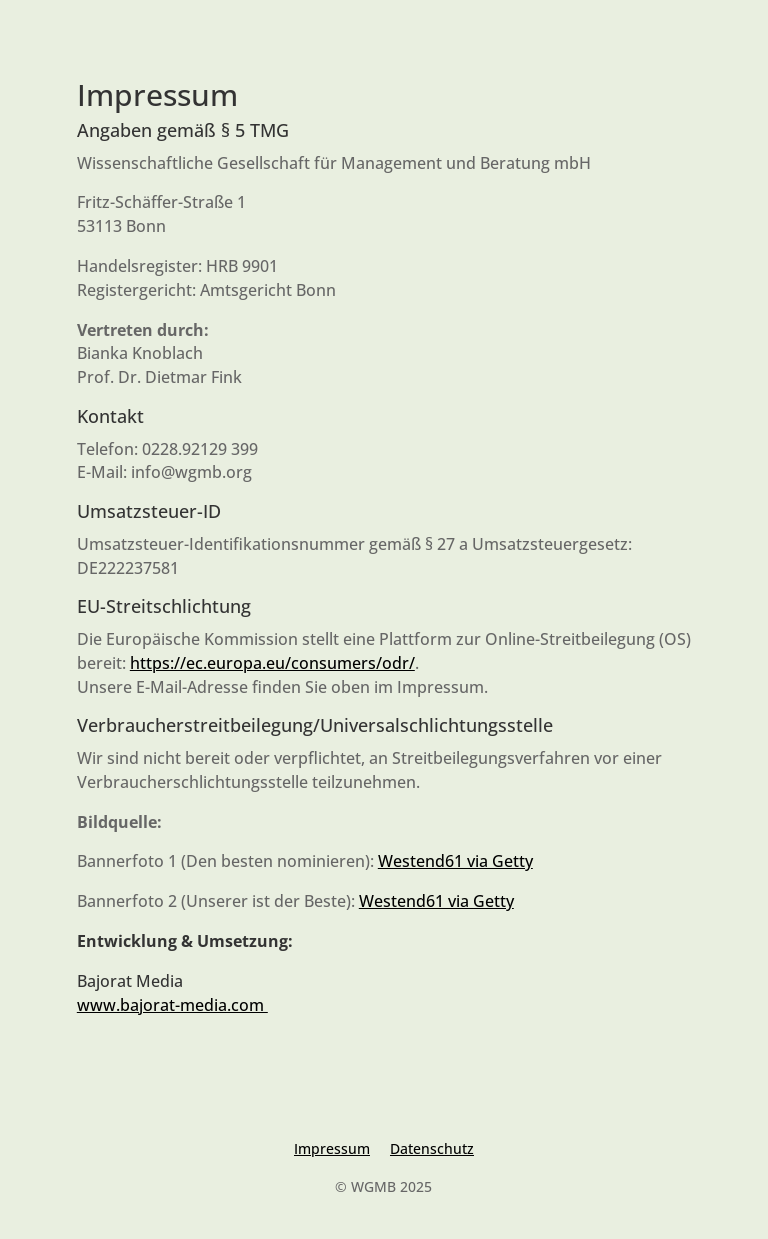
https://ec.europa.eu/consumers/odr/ (272, 663)
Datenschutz (432, 1148)
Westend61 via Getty (455, 861)
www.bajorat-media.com (172, 1005)
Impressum (332, 1148)
